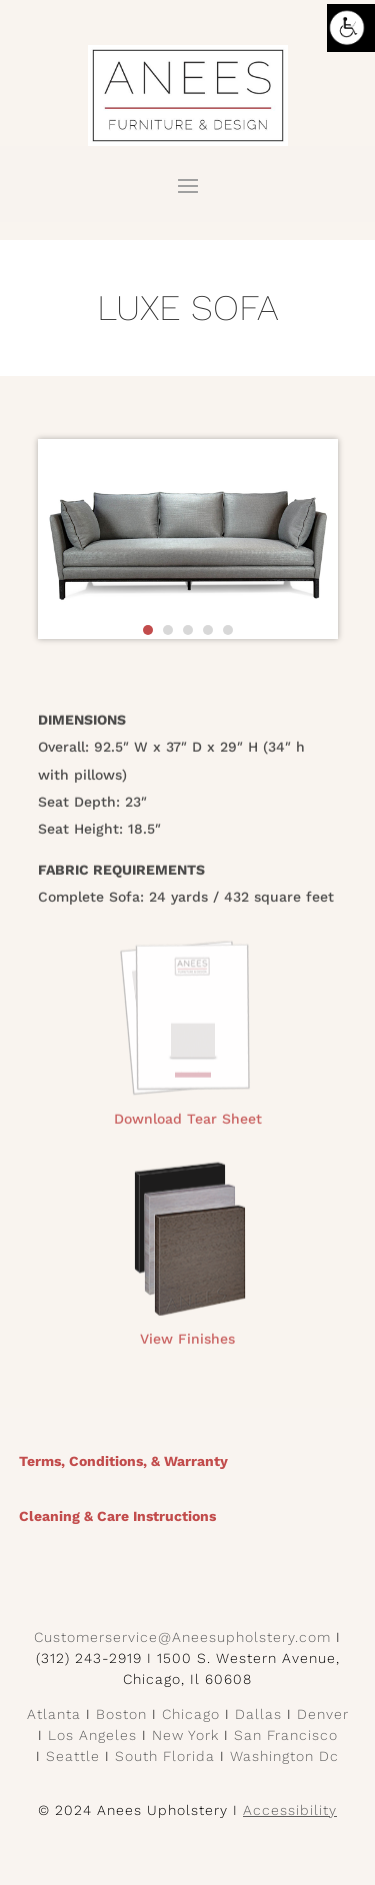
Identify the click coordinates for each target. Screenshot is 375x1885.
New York (185, 1735)
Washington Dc (284, 1756)
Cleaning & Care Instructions (117, 1516)
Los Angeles (92, 1735)
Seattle (73, 1756)
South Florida (165, 1756)
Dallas (258, 1714)
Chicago (191, 1714)
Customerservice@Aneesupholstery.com (182, 1637)
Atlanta (54, 1714)
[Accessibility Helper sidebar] (351, 28)
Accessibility (290, 1810)
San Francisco (286, 1735)
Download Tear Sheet (188, 1124)
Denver (323, 1714)
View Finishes (187, 1345)
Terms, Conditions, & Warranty (123, 1461)
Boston (121, 1714)
